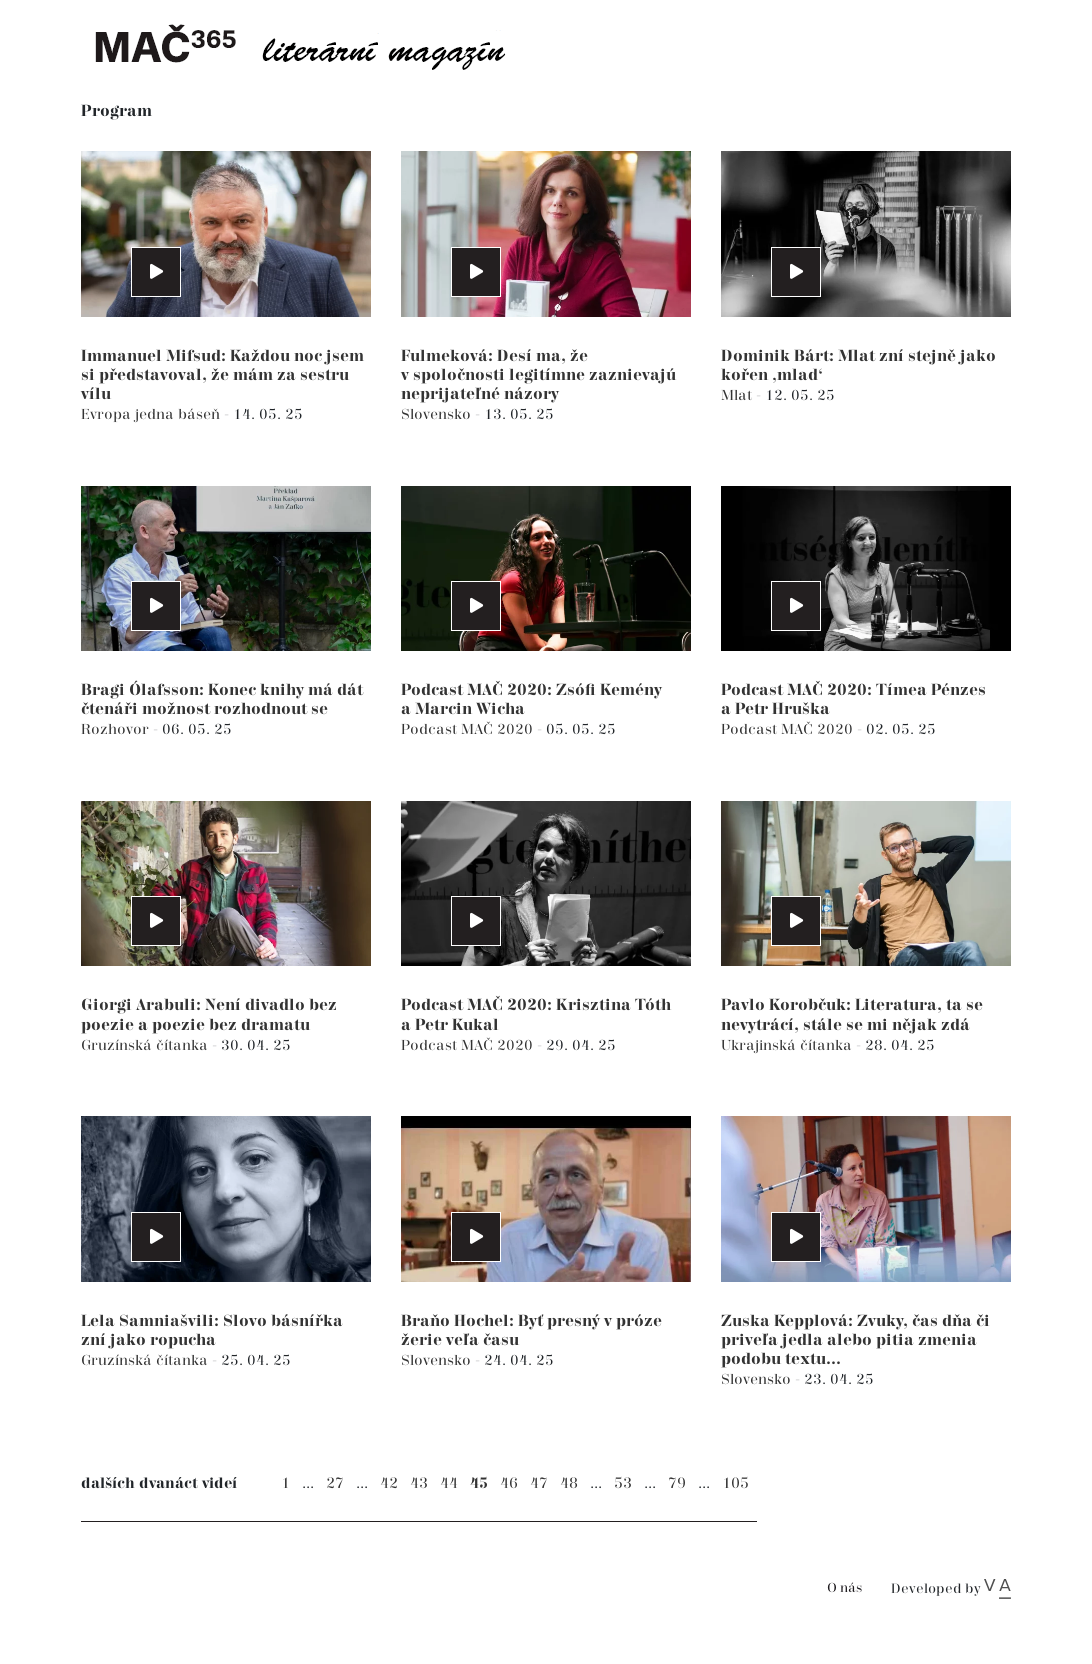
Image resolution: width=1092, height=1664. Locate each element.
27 (335, 1483)
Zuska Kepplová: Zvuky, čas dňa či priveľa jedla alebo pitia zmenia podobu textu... (855, 1340)
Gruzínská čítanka (146, 1045)
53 (623, 1483)
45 (479, 1483)
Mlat (738, 395)
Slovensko (438, 414)
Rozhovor (117, 729)
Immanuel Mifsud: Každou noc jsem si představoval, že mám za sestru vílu (222, 375)
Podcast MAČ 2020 (469, 729)
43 (419, 1483)
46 (509, 1483)
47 (539, 1483)
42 (389, 1483)
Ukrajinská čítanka (788, 1045)
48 (569, 1483)
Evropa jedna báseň (152, 414)
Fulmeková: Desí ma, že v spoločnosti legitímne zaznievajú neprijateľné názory (538, 375)
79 (677, 1483)
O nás (844, 1588)
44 (449, 1483)
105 (735, 1483)
